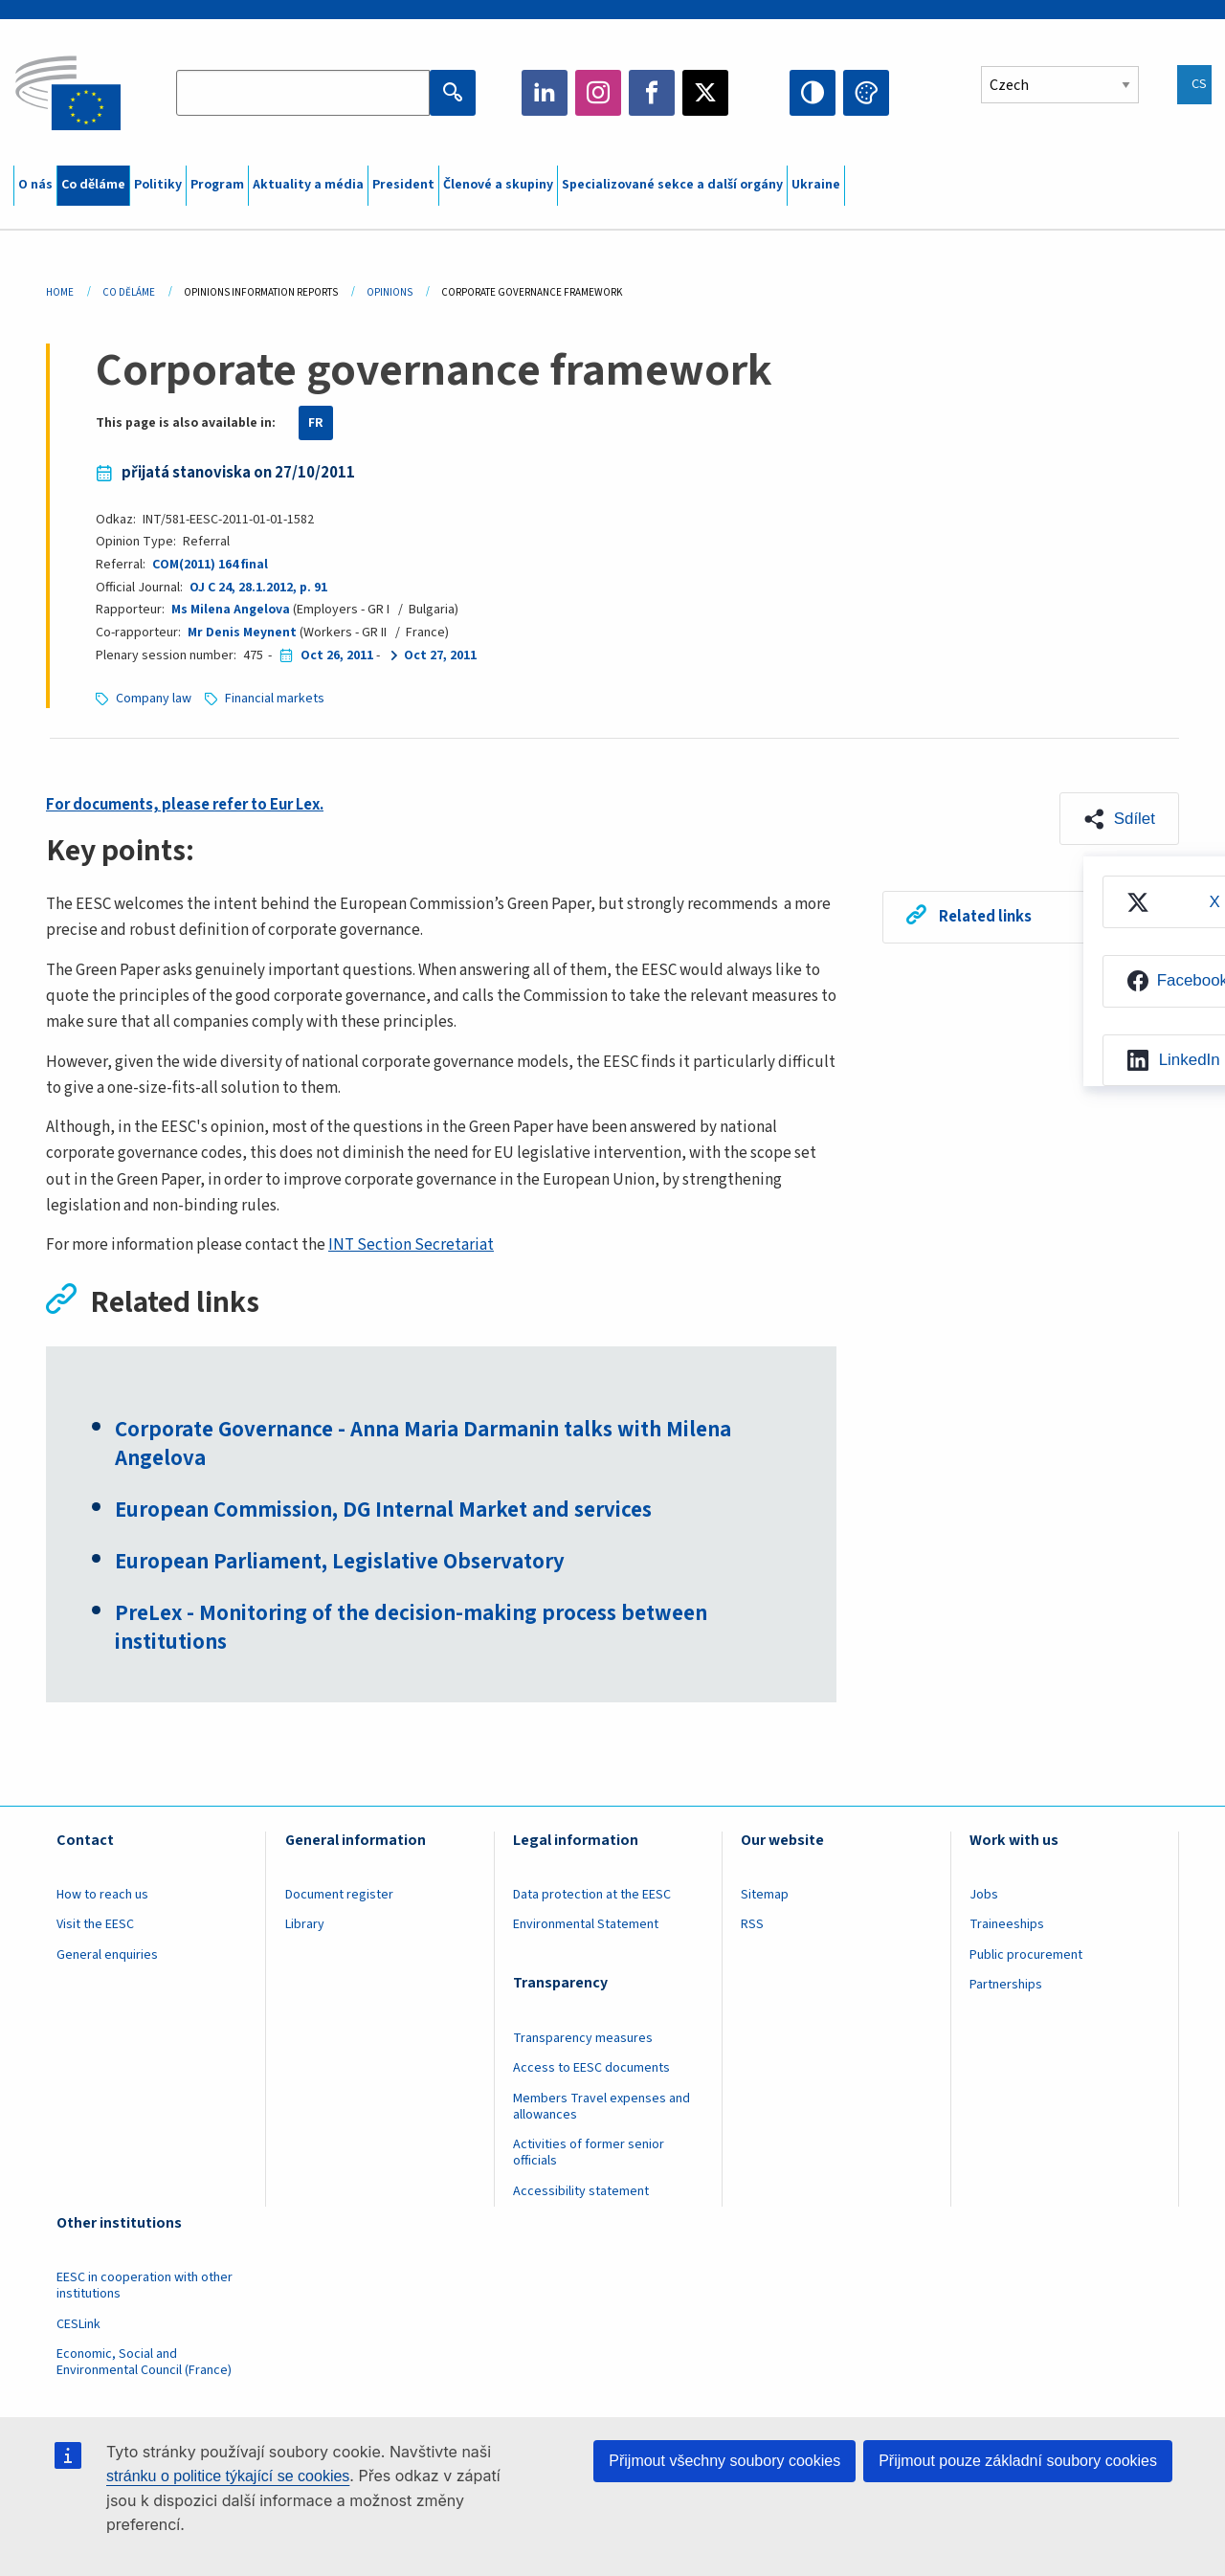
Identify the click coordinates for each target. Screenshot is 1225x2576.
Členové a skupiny (498, 184)
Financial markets (274, 698)
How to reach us (102, 1894)
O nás (35, 184)
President (403, 184)
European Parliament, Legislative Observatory (340, 1561)
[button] (1119, 818)
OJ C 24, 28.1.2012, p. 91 (258, 587)
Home (60, 292)
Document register (339, 1894)
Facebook (652, 93)
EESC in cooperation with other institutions (144, 2285)
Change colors (866, 93)
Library (304, 1924)
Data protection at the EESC (592, 1894)
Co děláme (93, 184)
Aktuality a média (308, 184)
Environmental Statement (585, 1924)
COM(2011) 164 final (210, 564)
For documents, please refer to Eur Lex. (184, 804)
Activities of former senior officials (588, 2152)
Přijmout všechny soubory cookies (724, 2461)
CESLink (78, 2324)
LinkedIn (545, 93)
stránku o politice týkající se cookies (227, 2476)
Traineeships (1006, 1924)
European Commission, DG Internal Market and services (383, 1510)
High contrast (812, 93)
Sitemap (765, 1894)
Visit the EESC (95, 1924)
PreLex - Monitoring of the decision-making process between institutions (411, 1627)
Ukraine (815, 184)
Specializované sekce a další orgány (672, 184)
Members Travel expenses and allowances (601, 2106)
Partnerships (1005, 1984)
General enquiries (107, 1955)
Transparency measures (583, 2038)
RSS (752, 1924)
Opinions (389, 292)
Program (217, 184)
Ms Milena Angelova (230, 609)
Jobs (983, 1894)
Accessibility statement (581, 2191)
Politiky (158, 184)
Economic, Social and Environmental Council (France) (145, 2362)
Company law (153, 698)
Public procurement (1025, 1955)
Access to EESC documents (591, 2067)
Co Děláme (128, 292)
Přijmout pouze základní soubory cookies (1018, 2461)
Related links (985, 916)
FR (315, 423)
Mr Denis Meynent (242, 632)
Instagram (598, 93)
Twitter (705, 93)
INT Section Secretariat (411, 1244)
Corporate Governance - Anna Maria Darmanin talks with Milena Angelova (423, 1444)
